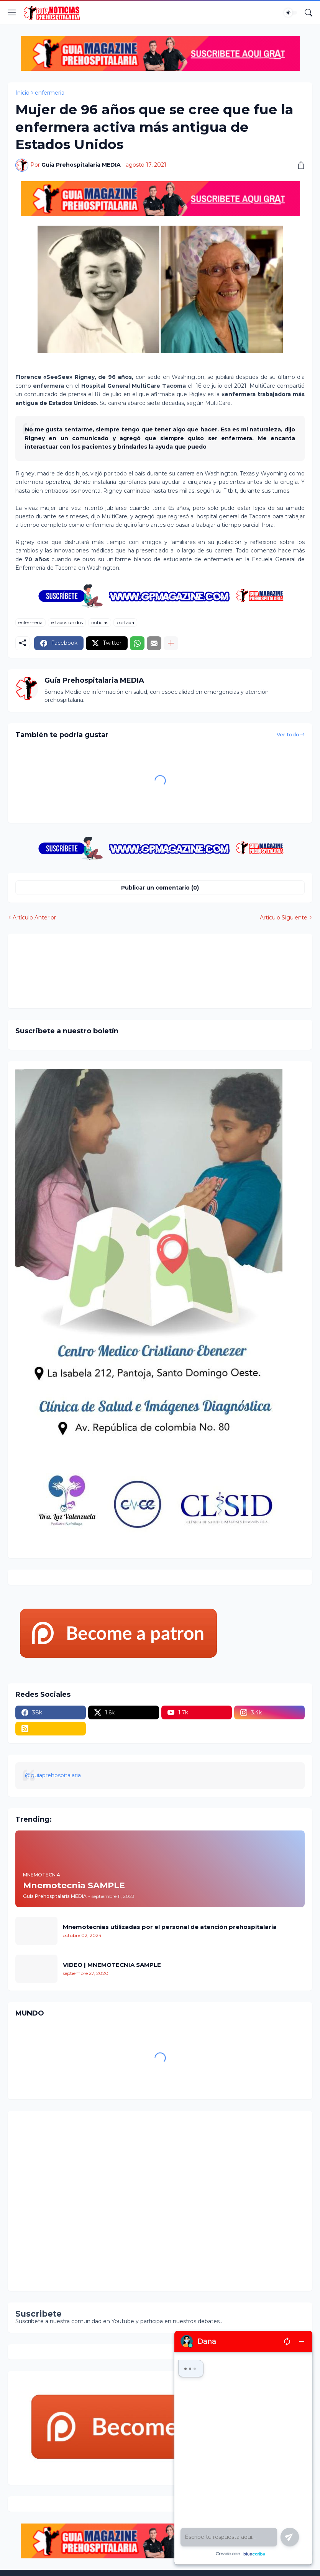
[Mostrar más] (171, 643)
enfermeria (49, 92)
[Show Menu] (12, 12)
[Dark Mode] (290, 12)
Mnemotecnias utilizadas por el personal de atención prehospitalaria (170, 1926)
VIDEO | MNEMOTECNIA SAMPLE (112, 1964)
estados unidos (67, 622)
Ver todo (288, 734)
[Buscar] (308, 12)
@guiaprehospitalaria (53, 1775)
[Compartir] (298, 165)
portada (125, 622)
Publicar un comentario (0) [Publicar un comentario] (160, 887)
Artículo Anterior (34, 917)
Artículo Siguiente (283, 917)
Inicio (22, 92)
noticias (99, 622)
